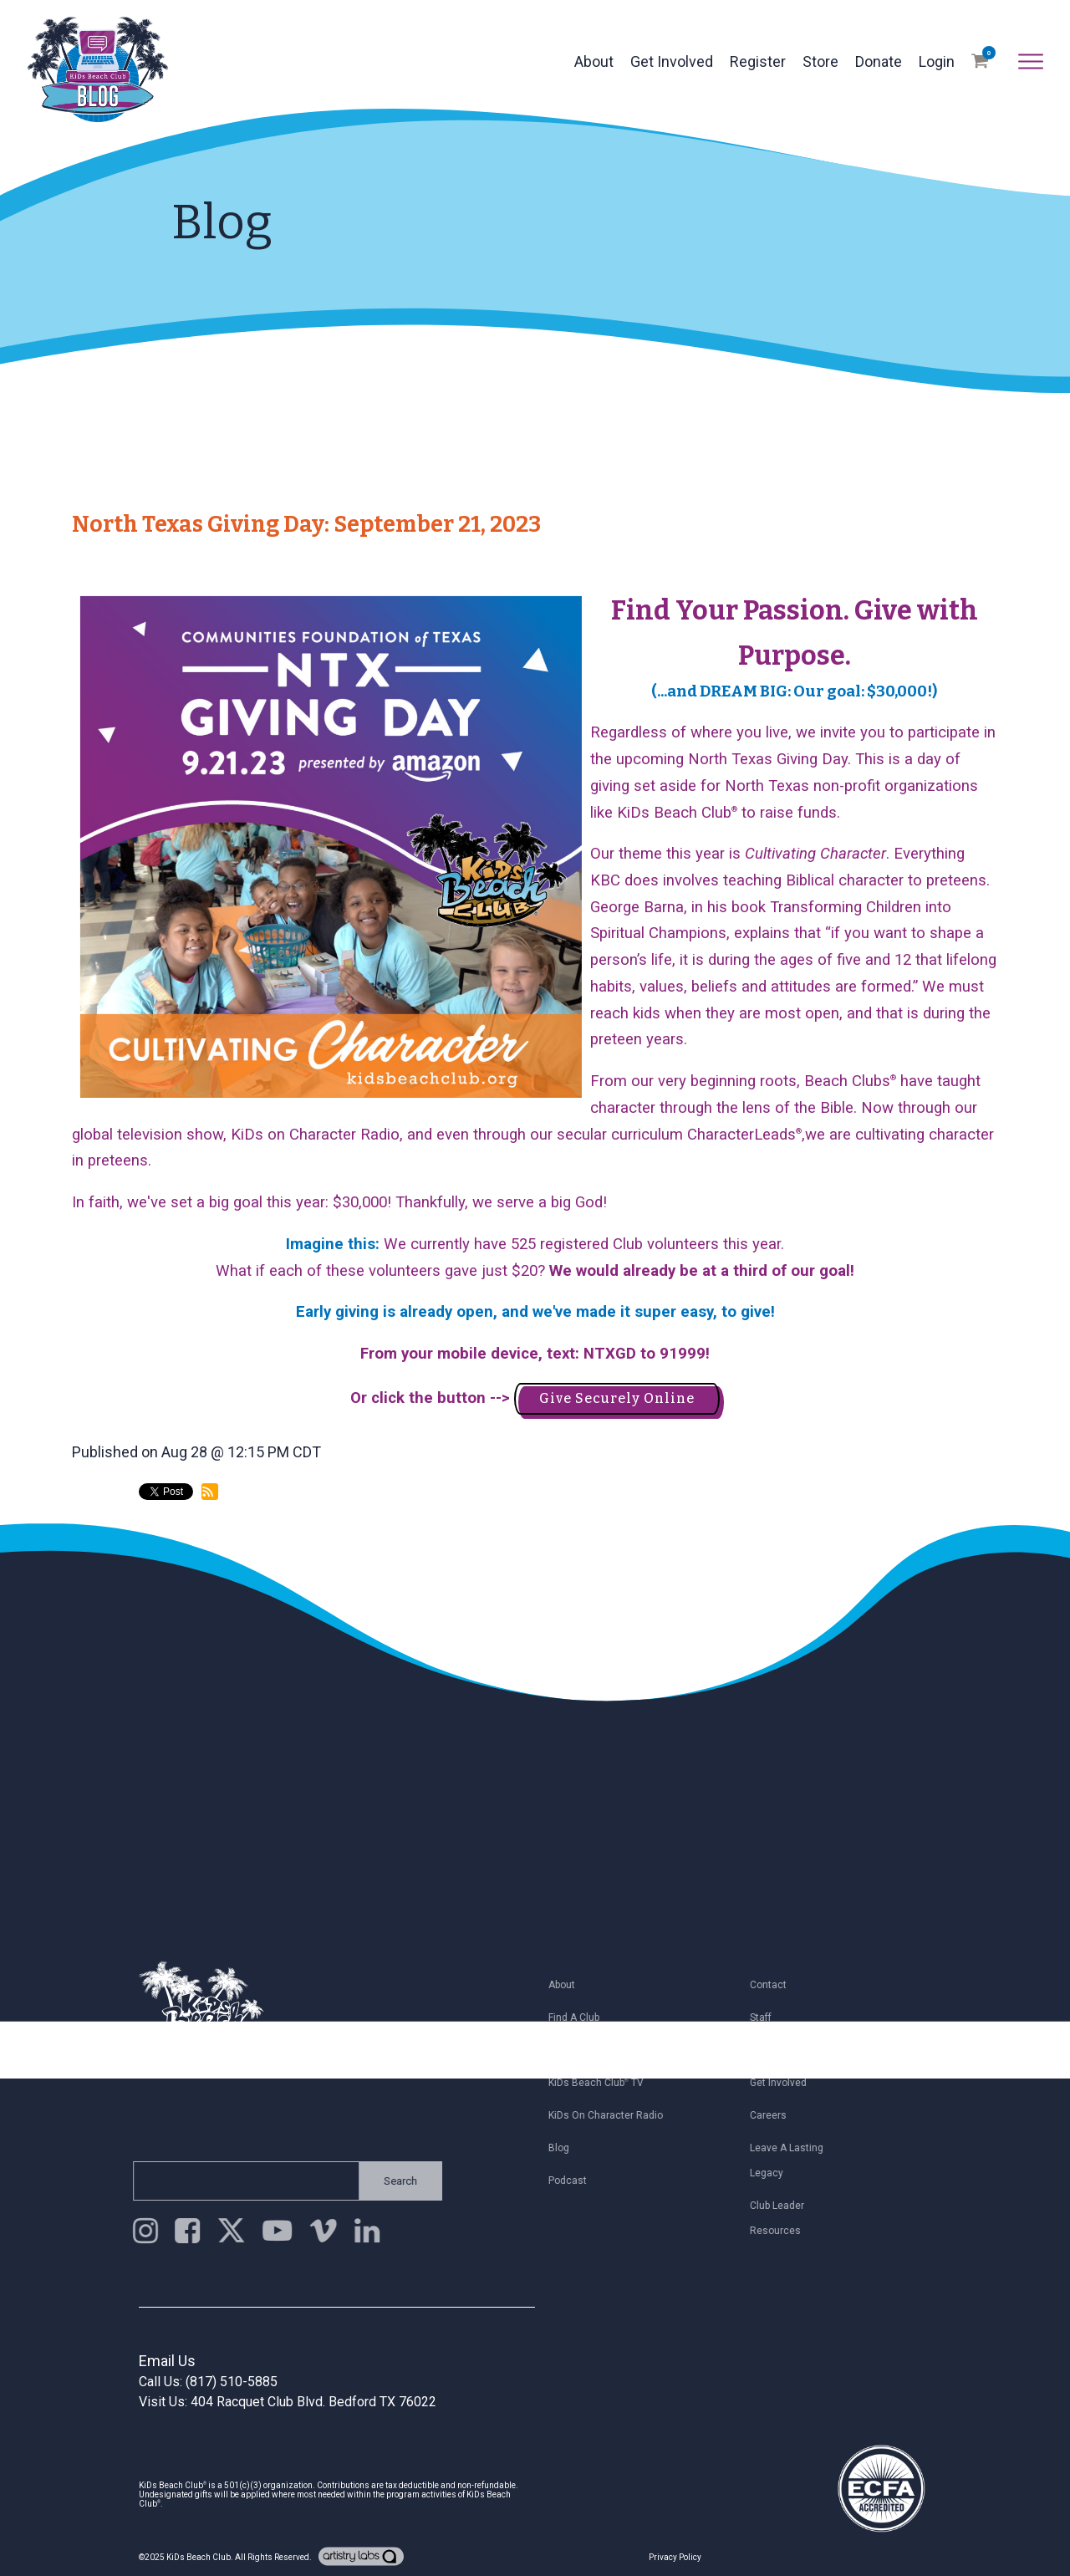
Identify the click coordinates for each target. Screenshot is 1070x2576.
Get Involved (671, 61)
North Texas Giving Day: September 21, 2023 (306, 524)
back (103, 1561)
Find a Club (580, 2017)
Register (758, 61)
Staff (767, 2017)
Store (820, 61)
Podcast (574, 2180)
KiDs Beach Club (198, 2557)
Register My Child (595, 2050)
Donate (878, 61)
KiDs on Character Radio (612, 2115)
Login (937, 61)
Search (393, 2181)
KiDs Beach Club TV (602, 2083)
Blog (565, 2148)
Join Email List (790, 2050)
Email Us (167, 2360)
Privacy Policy (675, 2557)
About (594, 61)
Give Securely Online (617, 1398)
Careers (775, 2115)
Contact (775, 1985)
